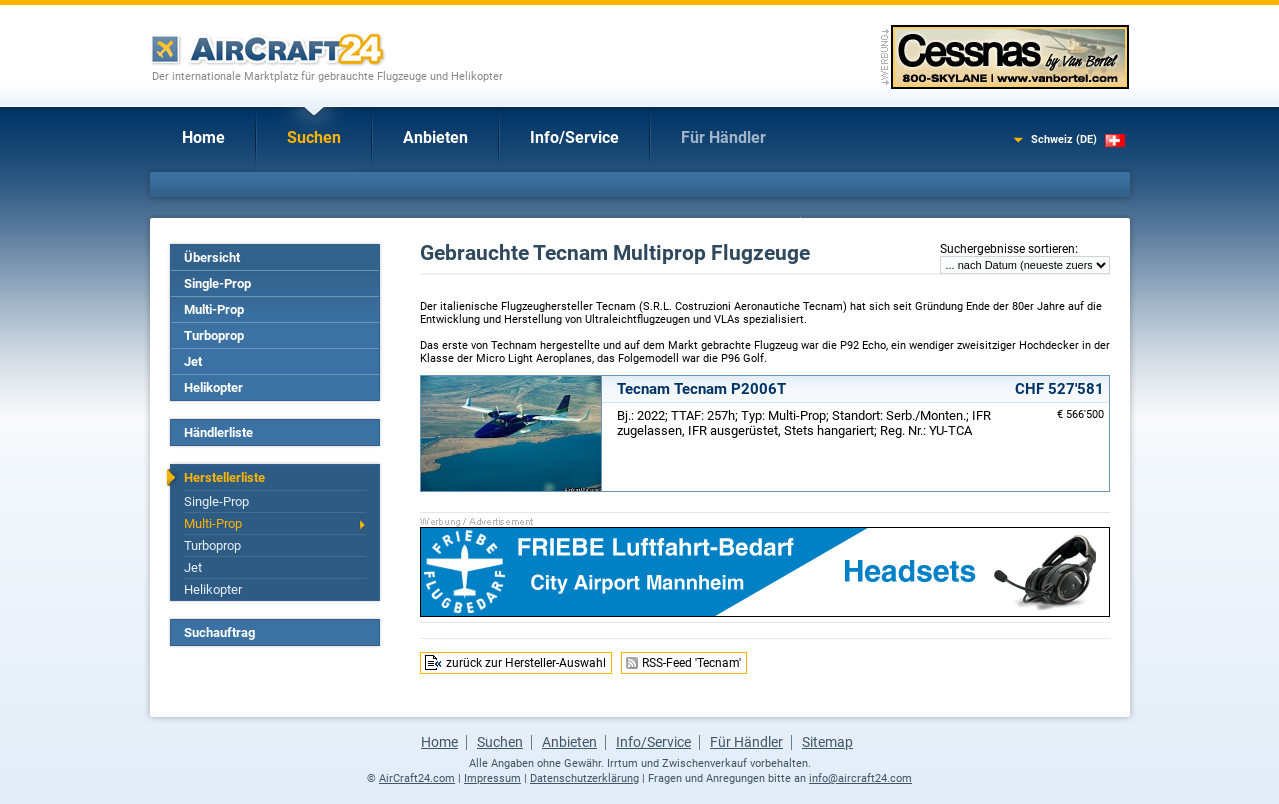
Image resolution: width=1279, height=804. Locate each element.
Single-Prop (217, 283)
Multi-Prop (214, 309)
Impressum (492, 778)
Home (203, 137)
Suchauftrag (219, 632)
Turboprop (214, 335)
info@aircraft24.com (860, 778)
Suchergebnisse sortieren (1007, 249)
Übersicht (212, 257)
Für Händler (723, 137)
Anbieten (435, 137)
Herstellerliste (224, 477)
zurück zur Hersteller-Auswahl (526, 663)
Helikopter (213, 387)
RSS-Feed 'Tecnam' (691, 663)
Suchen (314, 137)
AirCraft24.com (417, 778)
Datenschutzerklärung (584, 778)
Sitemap (827, 742)
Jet (193, 361)
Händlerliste (218, 432)
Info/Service (574, 137)
